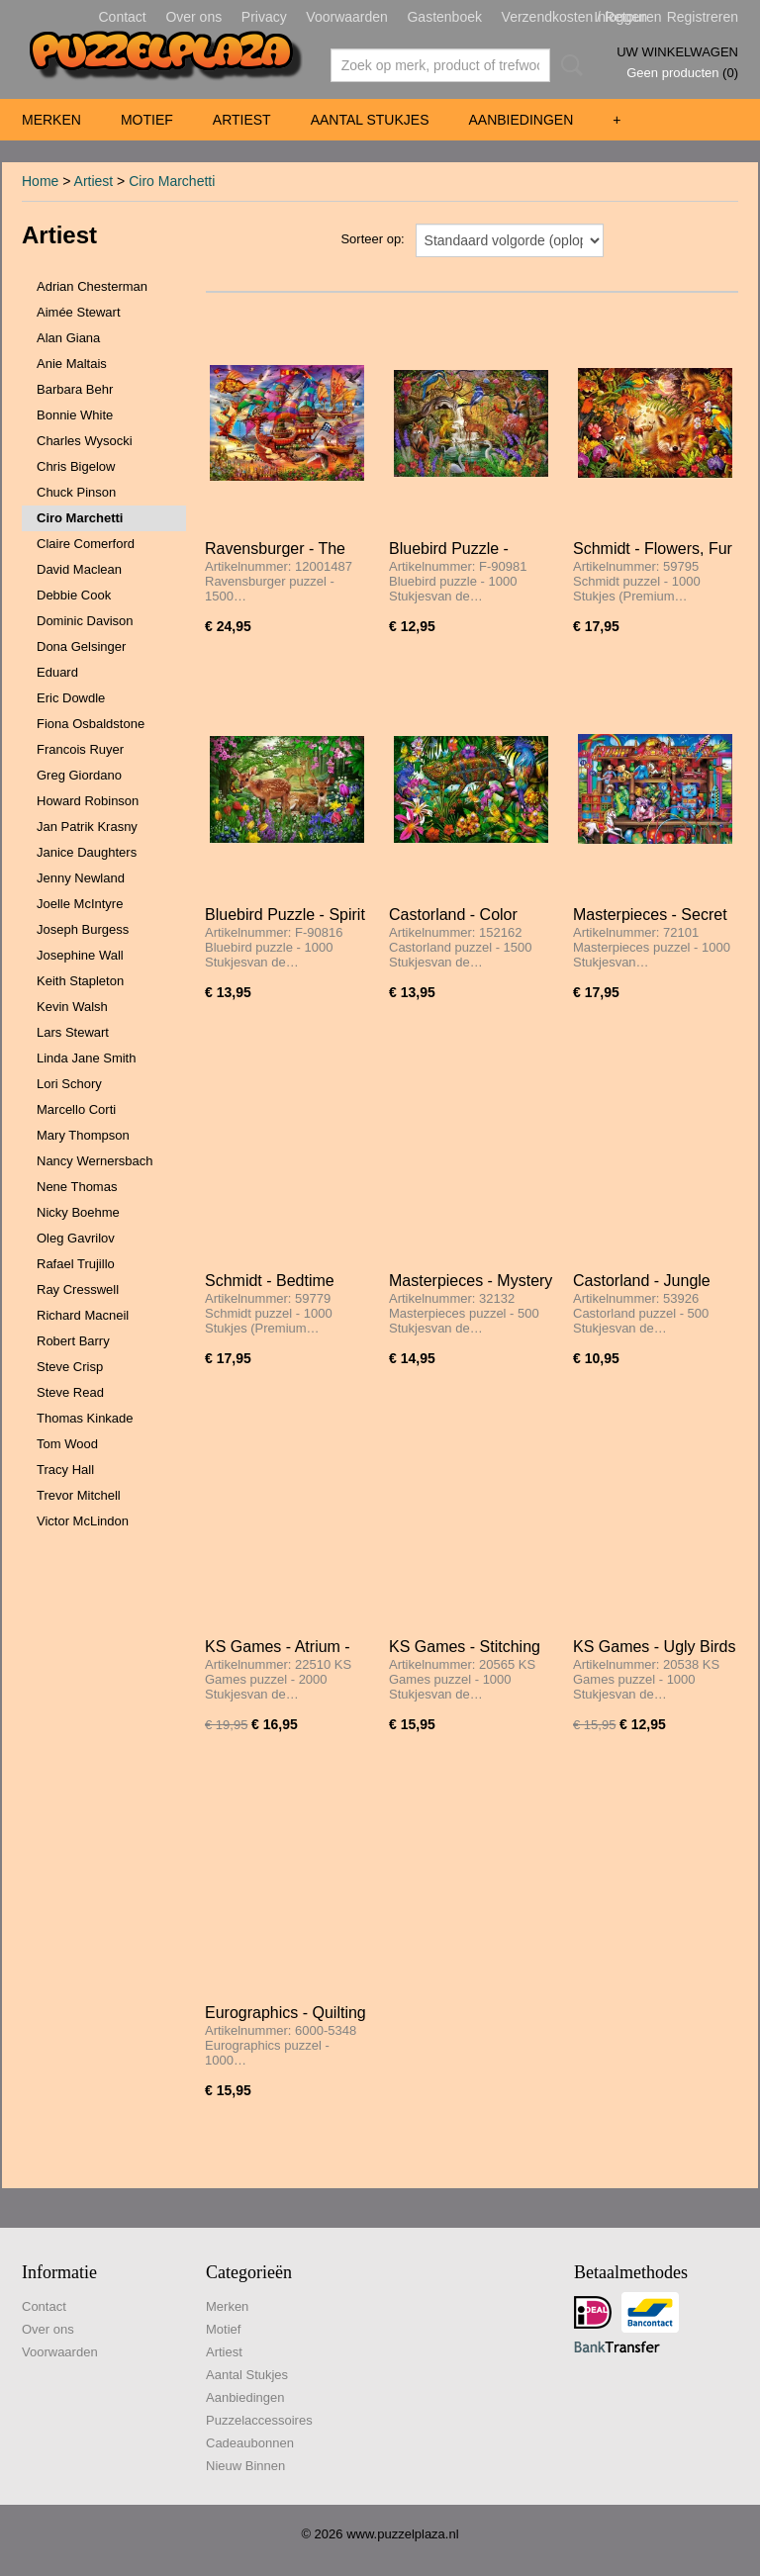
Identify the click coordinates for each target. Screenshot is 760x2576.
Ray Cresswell (78, 1289)
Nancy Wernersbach (95, 1160)
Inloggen (620, 17)
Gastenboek (444, 17)
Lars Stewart (73, 1032)
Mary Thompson (83, 1135)
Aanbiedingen (520, 120)
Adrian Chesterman (92, 286)
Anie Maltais (72, 363)
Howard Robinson (88, 800)
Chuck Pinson (76, 492)
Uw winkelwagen (677, 52)
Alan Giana (68, 337)
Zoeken (568, 65)
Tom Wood (67, 1443)
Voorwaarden (347, 17)
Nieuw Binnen (245, 2465)
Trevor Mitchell (79, 1495)
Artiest (242, 120)
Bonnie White (75, 415)
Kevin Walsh (72, 1006)
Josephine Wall (80, 955)
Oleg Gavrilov (76, 1238)
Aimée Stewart (79, 312)
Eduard (57, 672)
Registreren (702, 17)
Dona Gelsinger (81, 646)
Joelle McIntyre (80, 903)
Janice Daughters (87, 852)
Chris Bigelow (76, 466)
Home (40, 181)
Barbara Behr (75, 389)
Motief (147, 120)
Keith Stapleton (80, 980)
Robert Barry (73, 1341)
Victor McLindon (83, 1521)
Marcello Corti (76, 1109)
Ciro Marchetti (172, 181)
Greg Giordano (79, 775)
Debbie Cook (74, 595)
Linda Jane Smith (86, 1058)
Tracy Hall (65, 1469)
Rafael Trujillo (76, 1263)
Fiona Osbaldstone (90, 723)
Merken (51, 120)
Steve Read (70, 1392)
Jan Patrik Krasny (87, 826)
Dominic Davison (85, 620)
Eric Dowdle (71, 697)
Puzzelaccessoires (259, 2420)
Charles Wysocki (85, 440)
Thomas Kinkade (85, 1418)
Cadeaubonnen (250, 2443)
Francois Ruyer (80, 749)
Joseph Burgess (83, 929)
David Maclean (79, 569)
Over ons (193, 17)
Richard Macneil (83, 1315)
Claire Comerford (86, 543)
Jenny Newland (81, 878)
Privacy (264, 17)
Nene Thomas (77, 1186)
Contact (122, 17)
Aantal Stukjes (370, 120)
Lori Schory (69, 1083)
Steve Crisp (70, 1366)
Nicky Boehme (78, 1212)
